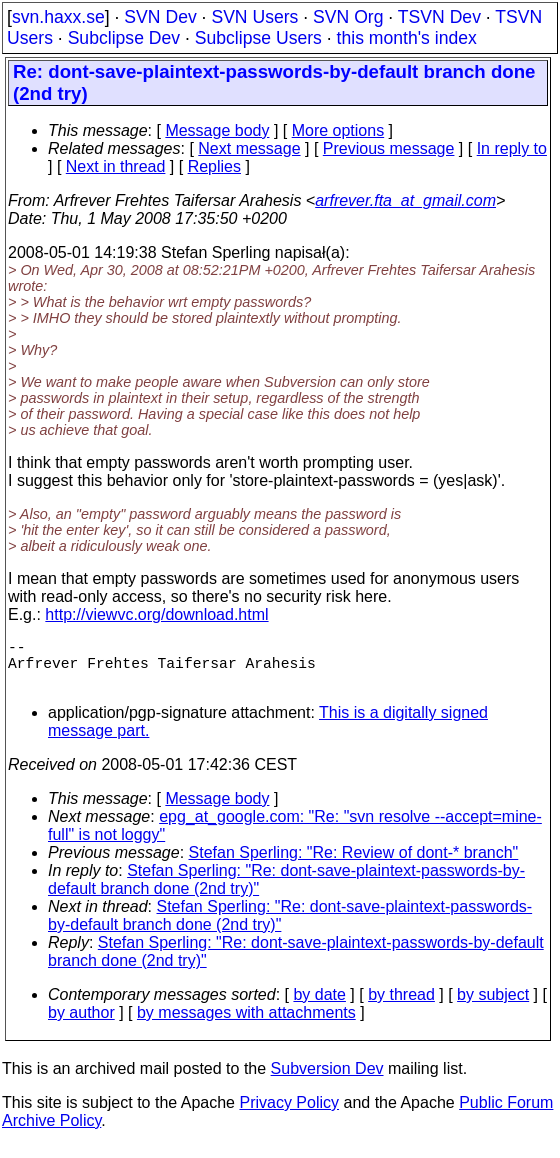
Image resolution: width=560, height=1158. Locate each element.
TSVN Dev (439, 17)
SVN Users (254, 17)
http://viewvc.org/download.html (156, 614)
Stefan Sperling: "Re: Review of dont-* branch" (354, 864)
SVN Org (348, 17)
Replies (214, 166)
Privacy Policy (289, 1114)
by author (81, 1024)
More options (338, 130)
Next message (249, 148)
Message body (217, 130)
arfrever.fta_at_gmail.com (405, 200)
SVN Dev (160, 17)
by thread (401, 1006)
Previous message (389, 148)
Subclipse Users (258, 38)
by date (319, 1006)
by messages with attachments (246, 1024)
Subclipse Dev (124, 38)
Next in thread (116, 166)
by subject (493, 1006)
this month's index (407, 38)
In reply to (512, 148)
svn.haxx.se (58, 17)
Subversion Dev (327, 1080)
